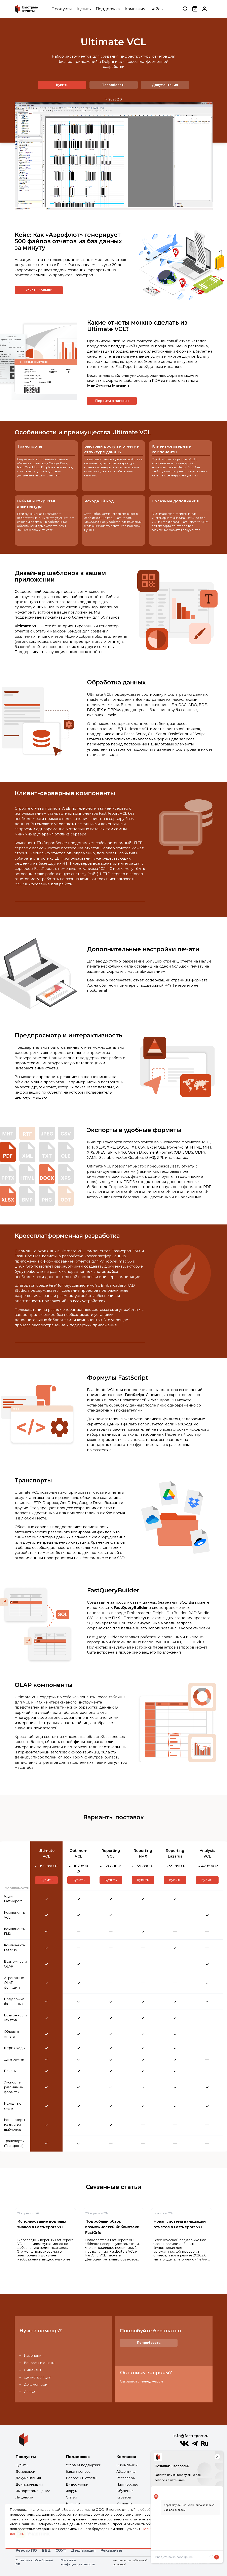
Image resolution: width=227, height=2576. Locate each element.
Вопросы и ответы (39, 2363)
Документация (165, 85)
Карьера (123, 2497)
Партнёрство (127, 2484)
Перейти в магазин (112, 401)
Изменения (34, 2356)
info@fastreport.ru (191, 2436)
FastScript (134, 1395)
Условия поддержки (83, 2465)
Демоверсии (26, 2472)
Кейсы (156, 8)
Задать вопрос (78, 2472)
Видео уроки (77, 2484)
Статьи (29, 2392)
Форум (72, 2491)
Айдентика (126, 2472)
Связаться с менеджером (141, 2381)
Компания (135, 8)
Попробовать (113, 85)
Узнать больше (39, 290)
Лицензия (33, 2370)
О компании (127, 2465)
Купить (84, 8)
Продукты (61, 8)
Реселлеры (126, 2478)
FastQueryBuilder (131, 1607)
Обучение (125, 2491)
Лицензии (24, 2497)
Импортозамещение (32, 2491)
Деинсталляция (37, 2377)
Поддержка (108, 8)
